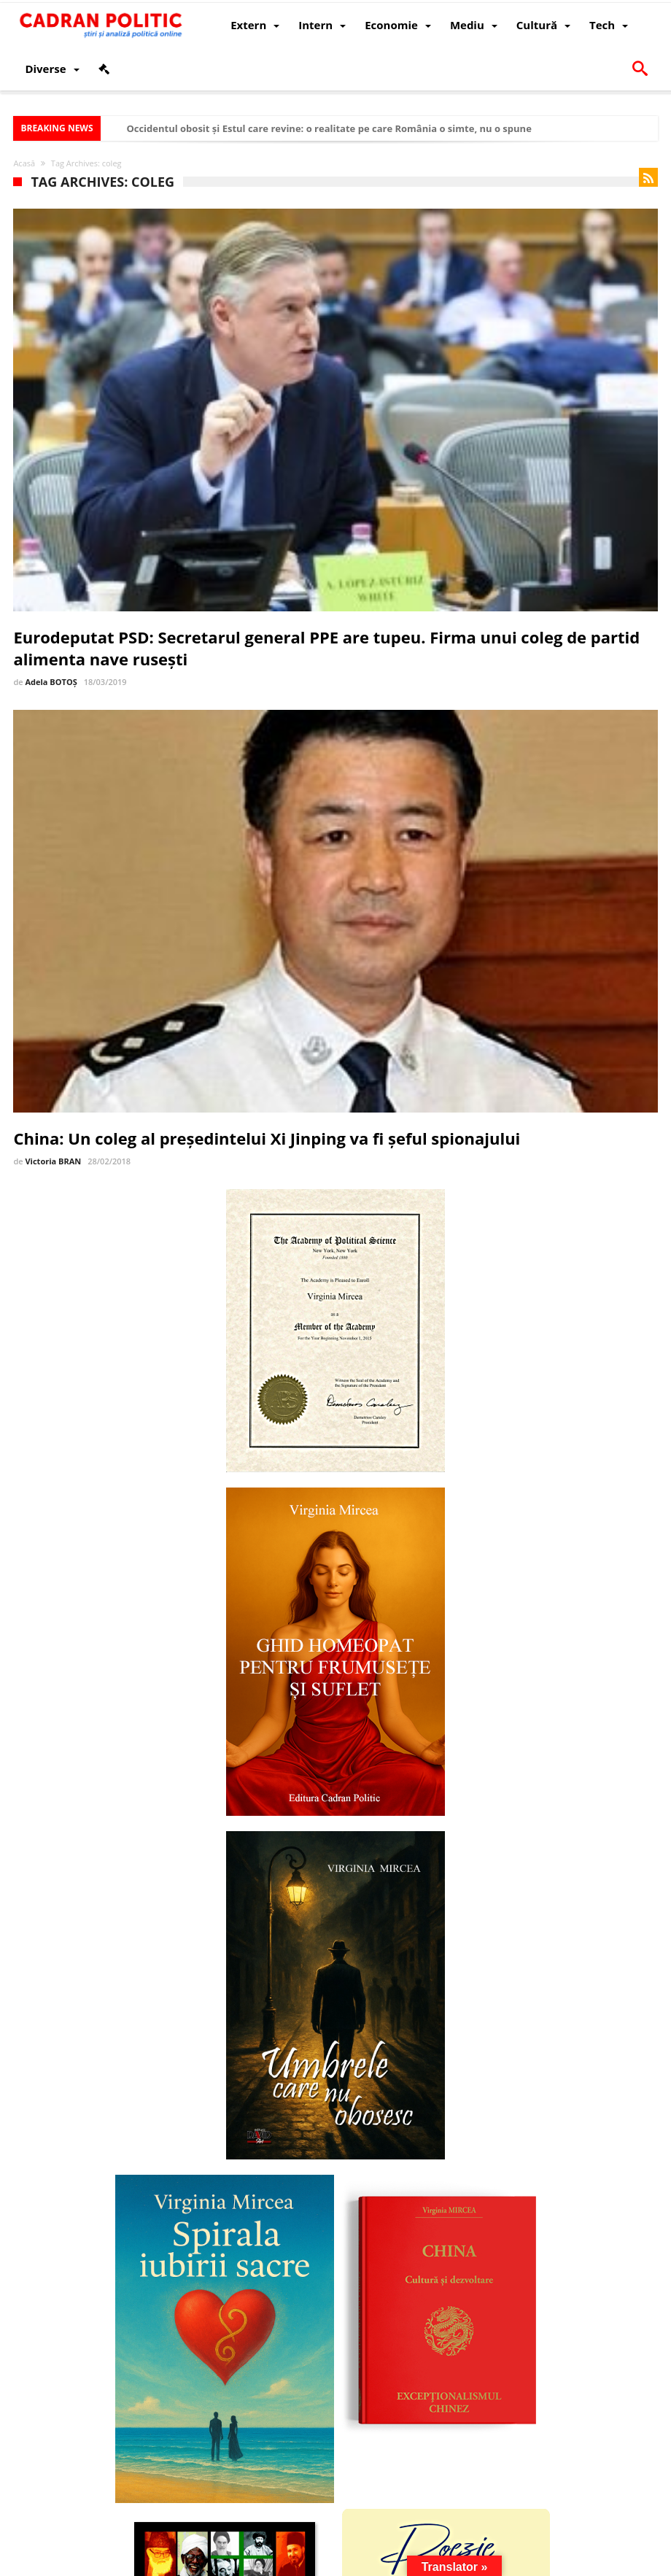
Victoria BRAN (53, 1161)
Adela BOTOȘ (51, 681)
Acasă (24, 163)
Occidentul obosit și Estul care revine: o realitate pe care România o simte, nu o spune (328, 128)
